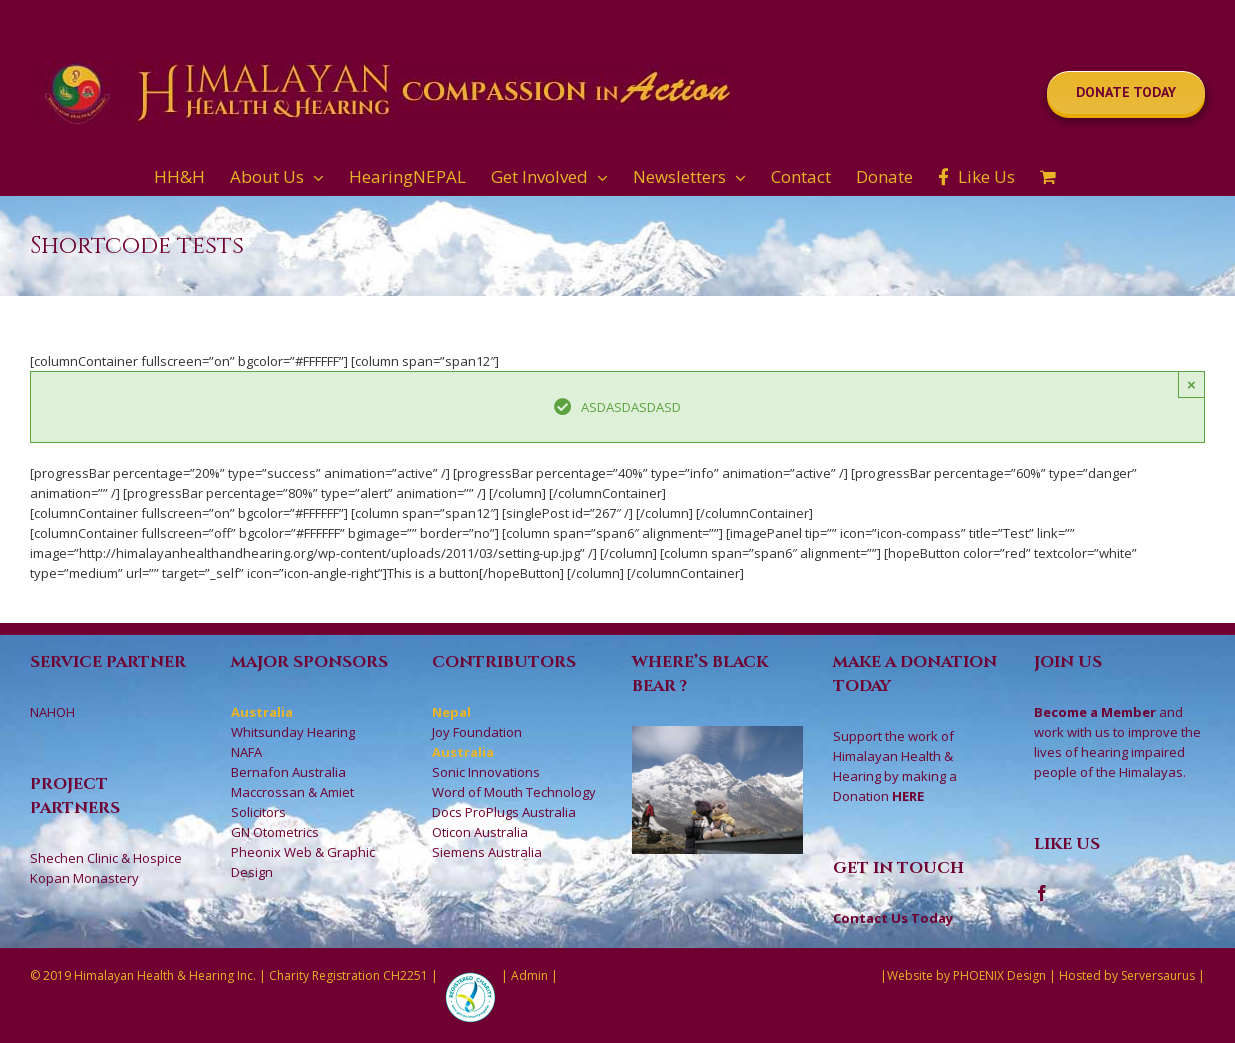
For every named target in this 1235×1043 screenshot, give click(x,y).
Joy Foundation (477, 732)
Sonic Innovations (486, 772)
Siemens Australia (487, 852)
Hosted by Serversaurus (1127, 975)
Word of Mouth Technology (514, 792)
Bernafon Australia (288, 772)
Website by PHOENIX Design (966, 975)
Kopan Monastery (84, 878)
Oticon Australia (480, 832)
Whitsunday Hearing (293, 732)
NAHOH (52, 712)
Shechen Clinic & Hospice (106, 858)
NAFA (246, 752)
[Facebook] (1042, 893)
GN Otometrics (275, 832)
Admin (529, 975)
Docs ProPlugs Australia (504, 812)
